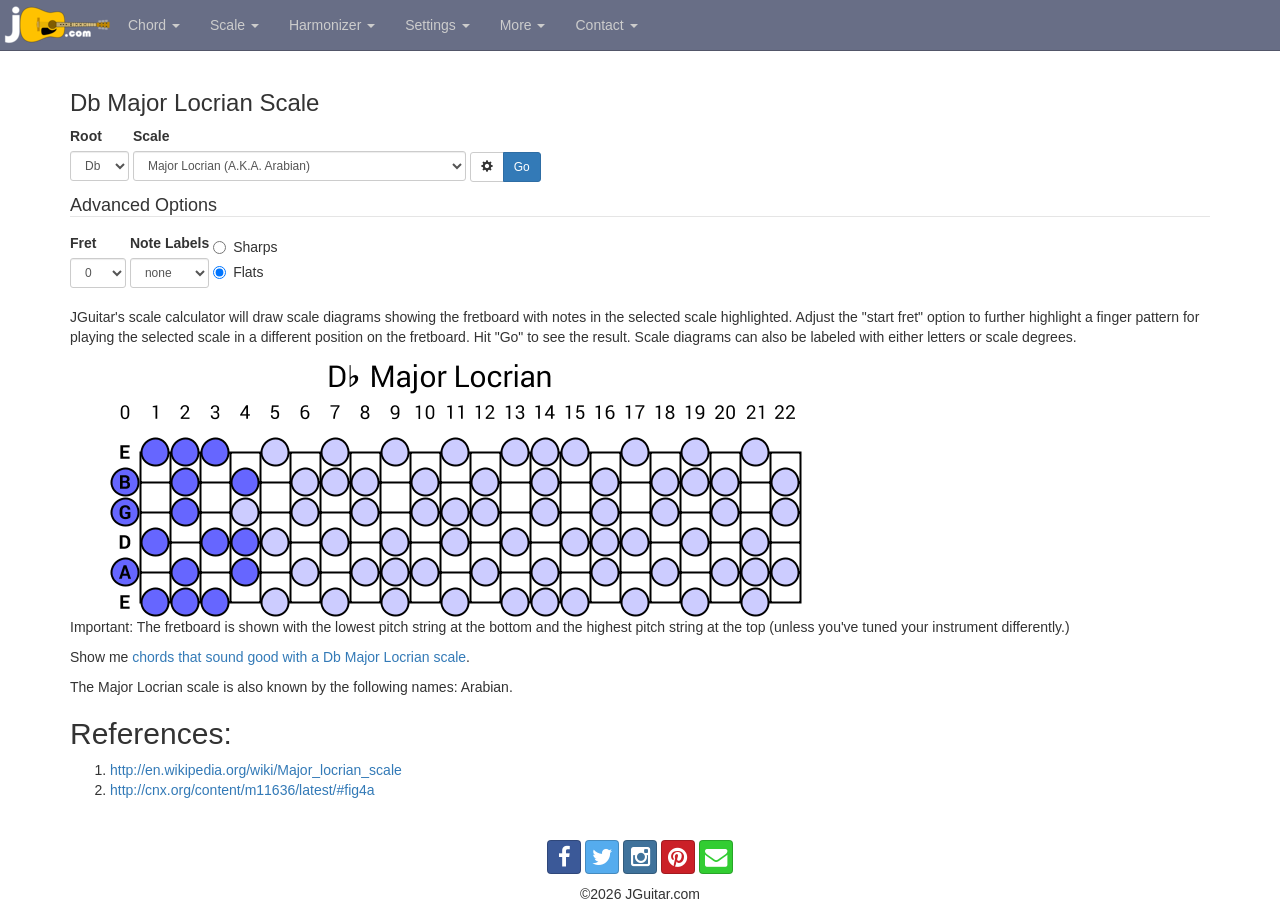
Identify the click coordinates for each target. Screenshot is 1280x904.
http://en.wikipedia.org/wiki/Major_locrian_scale (256, 770)
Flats (238, 272)
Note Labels (169, 243)
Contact (606, 25)
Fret (83, 243)
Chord (154, 25)
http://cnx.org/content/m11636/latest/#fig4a (242, 790)
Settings (437, 25)
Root (86, 136)
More (523, 25)
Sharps (245, 247)
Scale (234, 25)
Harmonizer (332, 25)
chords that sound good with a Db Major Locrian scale (299, 657)
